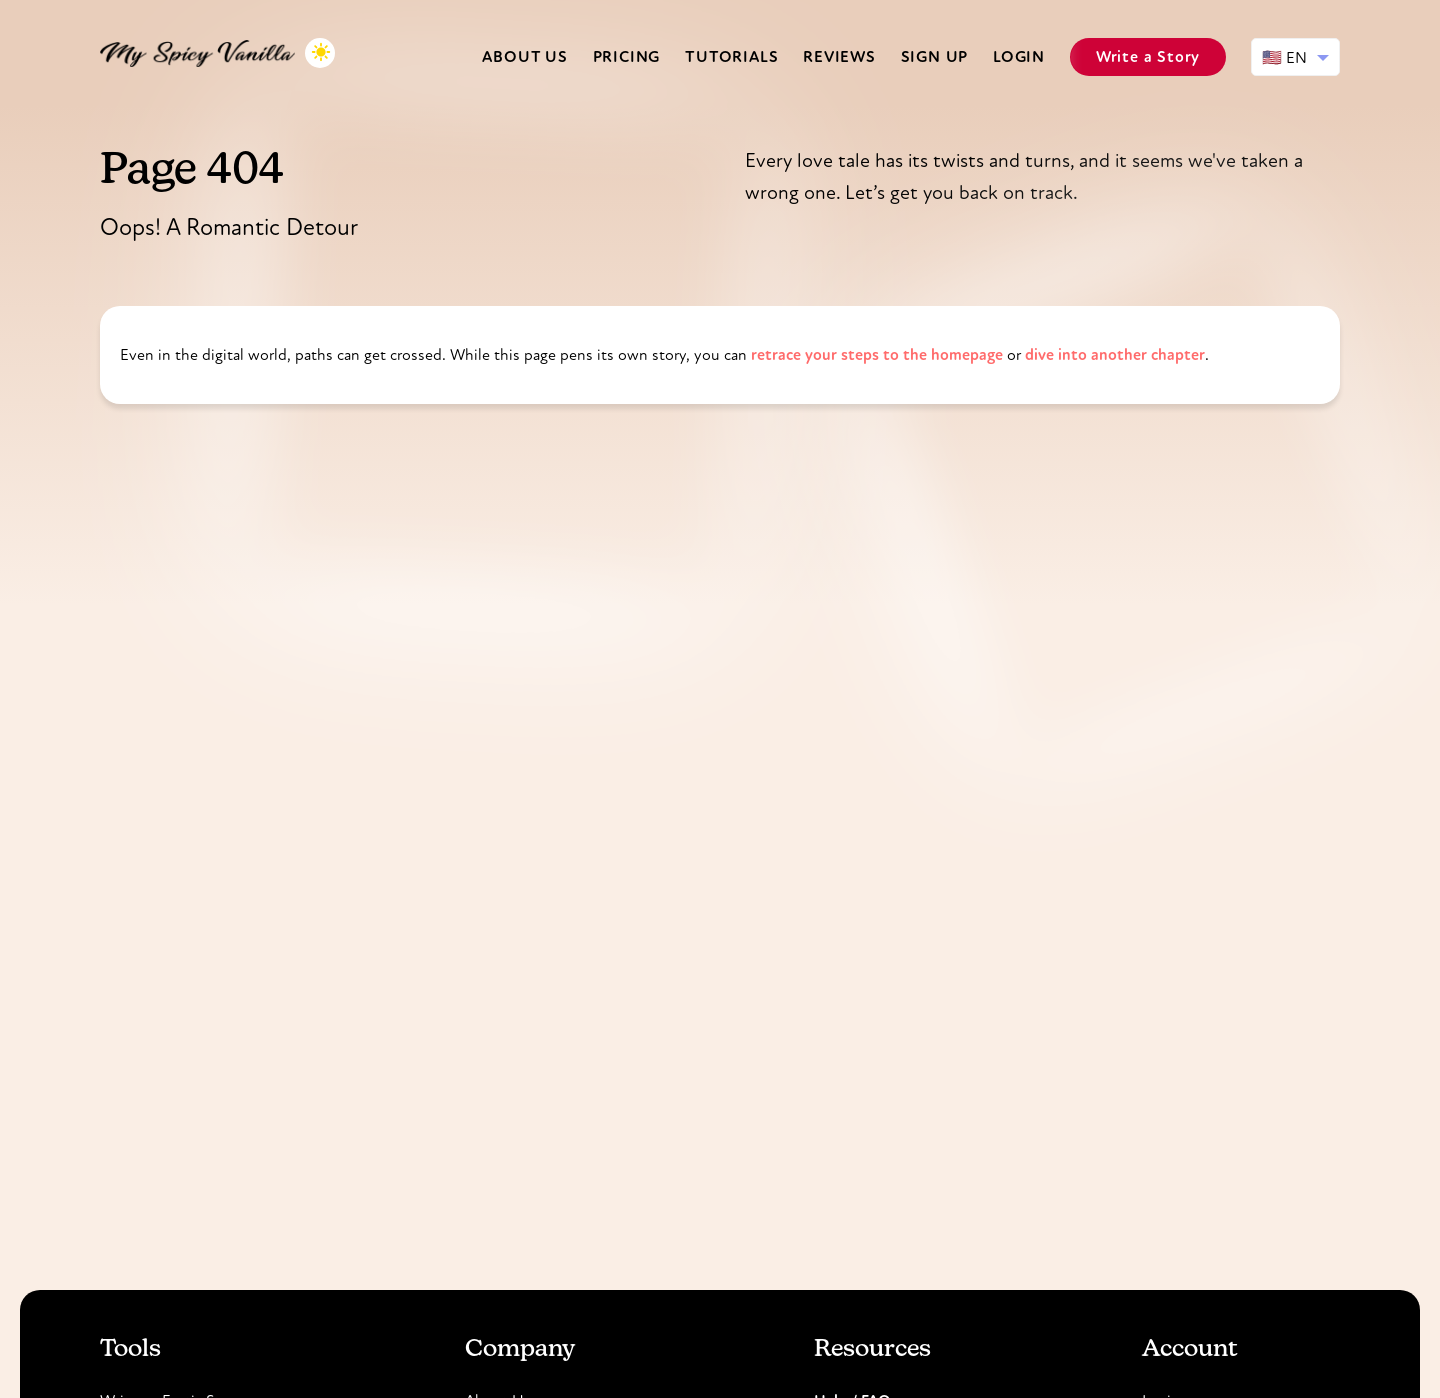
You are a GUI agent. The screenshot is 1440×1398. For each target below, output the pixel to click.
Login (1019, 56)
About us (524, 56)
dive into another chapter (1115, 354)
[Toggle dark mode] (320, 53)
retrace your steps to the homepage (877, 354)
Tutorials (731, 56)
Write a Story (1148, 56)
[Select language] (1295, 57)
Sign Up (935, 56)
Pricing (627, 56)
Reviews (839, 56)
